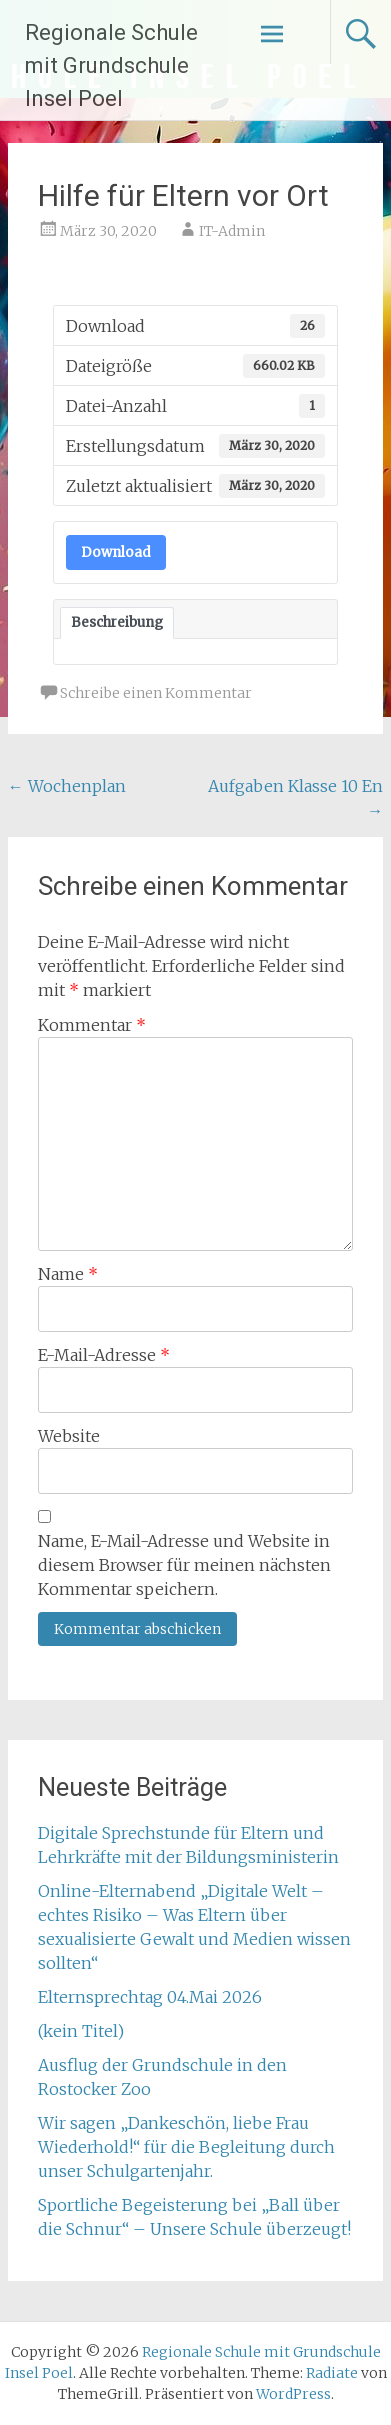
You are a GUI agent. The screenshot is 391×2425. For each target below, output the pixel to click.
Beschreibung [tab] (117, 622)
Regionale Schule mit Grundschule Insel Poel (111, 65)
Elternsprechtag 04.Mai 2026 (150, 1997)
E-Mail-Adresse (104, 1355)
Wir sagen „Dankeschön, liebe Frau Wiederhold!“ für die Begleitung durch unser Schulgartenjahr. (186, 2147)
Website (69, 1436)
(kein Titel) (81, 2031)
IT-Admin (232, 231)
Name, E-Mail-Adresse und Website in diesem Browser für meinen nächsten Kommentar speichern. (184, 1565)
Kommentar (92, 1025)
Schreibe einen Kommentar (156, 693)
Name (68, 1274)
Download (116, 552)
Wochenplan (67, 786)
